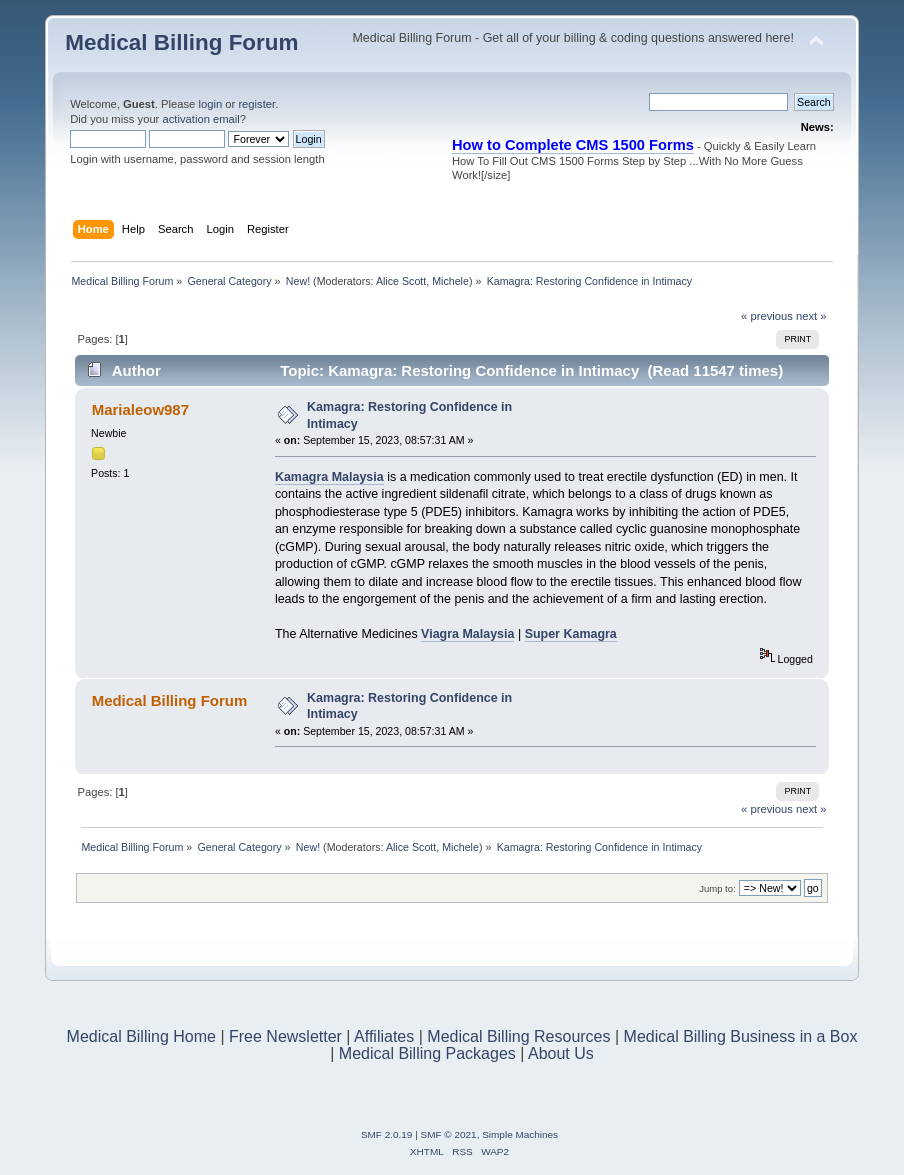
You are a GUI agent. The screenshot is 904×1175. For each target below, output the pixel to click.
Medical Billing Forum (181, 42)
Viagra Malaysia (467, 634)
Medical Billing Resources (518, 1036)
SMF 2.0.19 (387, 1134)
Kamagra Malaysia (329, 477)
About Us (561, 1053)
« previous (767, 316)
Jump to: (717, 888)
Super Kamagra (571, 634)
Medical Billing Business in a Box (741, 1036)
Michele (450, 281)
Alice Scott (401, 281)
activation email (200, 119)
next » (811, 316)
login (210, 104)
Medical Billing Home (141, 1036)
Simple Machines (520, 1134)
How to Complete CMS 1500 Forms (573, 145)
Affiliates (384, 1036)
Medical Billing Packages (427, 1053)
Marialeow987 (140, 409)
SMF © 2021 (449, 1134)
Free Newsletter (285, 1036)
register (256, 104)
